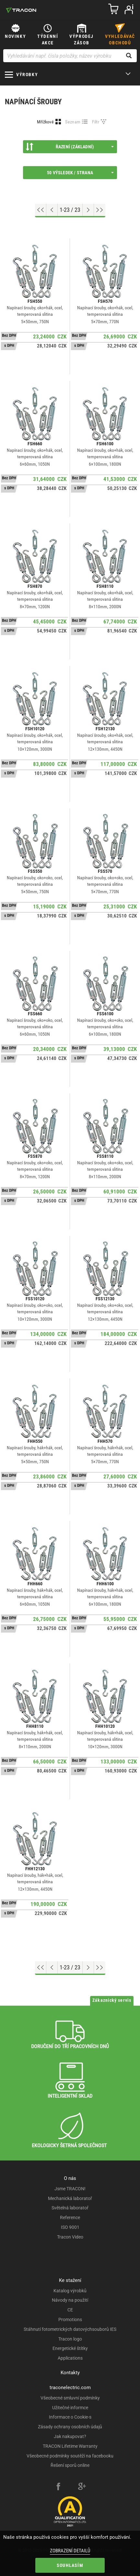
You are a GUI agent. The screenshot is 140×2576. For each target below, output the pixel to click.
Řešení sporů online (70, 2465)
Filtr (95, 121)
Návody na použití (70, 2300)
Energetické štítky (70, 2348)
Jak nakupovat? (70, 2436)
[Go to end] (99, 210)
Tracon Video (70, 2237)
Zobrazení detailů (70, 2551)
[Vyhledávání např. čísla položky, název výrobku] (70, 55)
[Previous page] (52, 210)
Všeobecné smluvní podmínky (70, 2397)
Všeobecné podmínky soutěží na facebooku (70, 2455)
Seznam (72, 121)
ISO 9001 (70, 2227)
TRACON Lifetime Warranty (70, 2446)
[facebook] (58, 2487)
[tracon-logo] (21, 10)
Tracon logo (70, 2339)
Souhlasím (70, 2565)
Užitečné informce (70, 2407)
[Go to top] (40, 210)
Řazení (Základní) (70, 147)
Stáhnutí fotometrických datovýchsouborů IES (70, 2329)
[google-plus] (82, 2487)
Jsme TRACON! (70, 2188)
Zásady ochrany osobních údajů (70, 2426)
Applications (70, 2358)
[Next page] (88, 210)
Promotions (70, 2319)
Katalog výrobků (70, 2290)
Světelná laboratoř (70, 2207)
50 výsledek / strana (80, 172)
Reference (70, 2217)
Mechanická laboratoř (70, 2198)
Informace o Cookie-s (70, 2417)
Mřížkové (45, 121)
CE (70, 2309)
